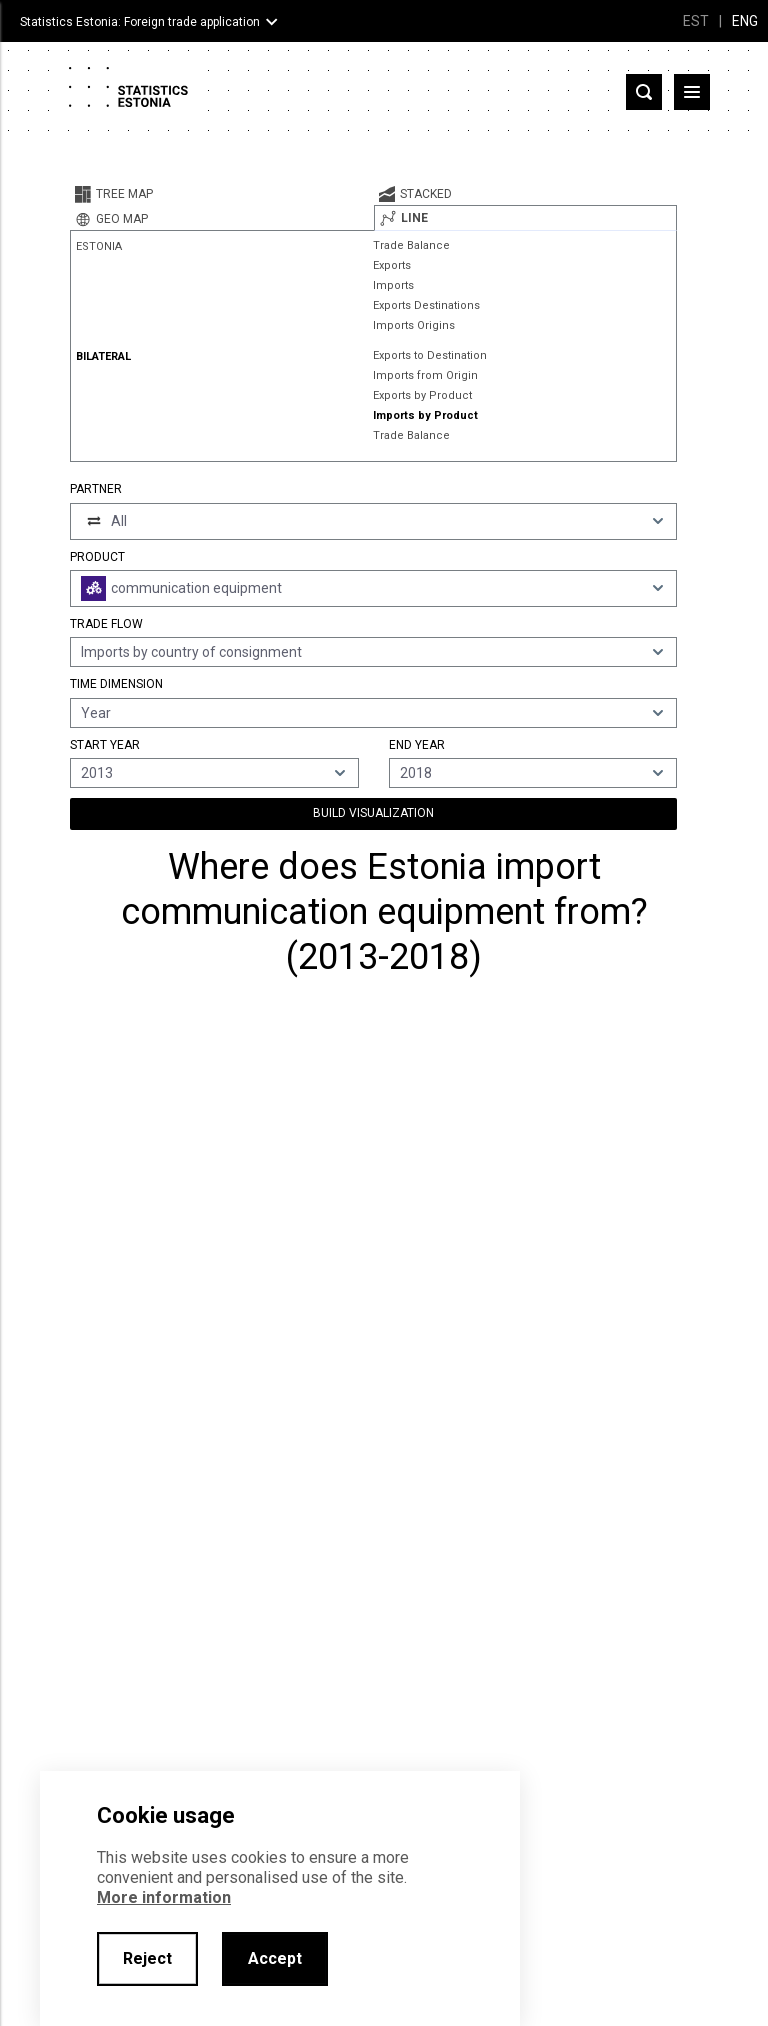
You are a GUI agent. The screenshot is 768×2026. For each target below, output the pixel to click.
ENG (745, 21)
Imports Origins (414, 325)
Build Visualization (373, 813)
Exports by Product (422, 395)
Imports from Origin (425, 375)
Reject (147, 1958)
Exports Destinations (426, 305)
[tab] (222, 194)
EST (696, 21)
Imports (393, 285)
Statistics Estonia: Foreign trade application (140, 22)
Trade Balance (411, 245)
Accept (275, 1958)
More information (164, 1897)
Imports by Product (425, 415)
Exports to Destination (430, 355)
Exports (392, 265)
